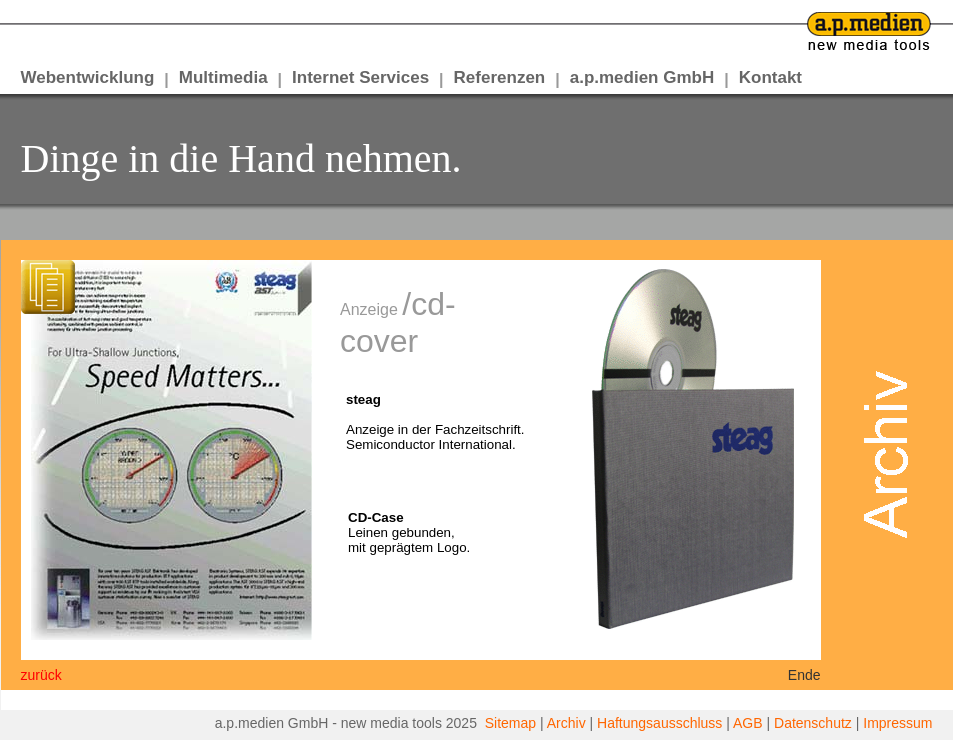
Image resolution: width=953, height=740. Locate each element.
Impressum (897, 723)
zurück (41, 675)
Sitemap (510, 723)
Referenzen (500, 77)
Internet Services (360, 77)
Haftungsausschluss (659, 723)
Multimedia (223, 77)
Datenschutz (813, 723)
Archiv (566, 723)
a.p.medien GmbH (642, 77)
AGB (748, 723)
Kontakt (770, 77)
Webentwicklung (88, 77)
